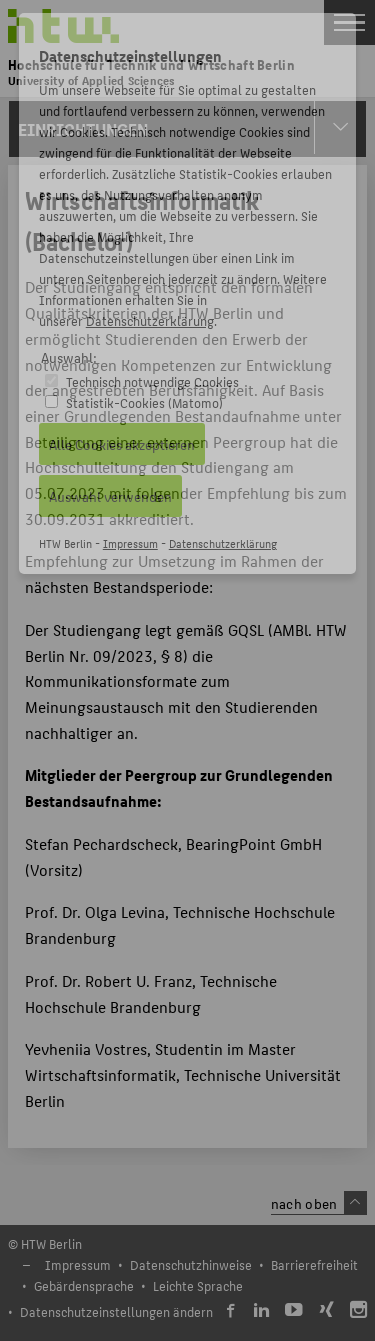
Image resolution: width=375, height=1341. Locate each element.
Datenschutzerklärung (150, 320)
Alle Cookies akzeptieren (122, 444)
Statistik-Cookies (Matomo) (144, 402)
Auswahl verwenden (110, 496)
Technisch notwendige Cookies (152, 381)
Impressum (130, 543)
